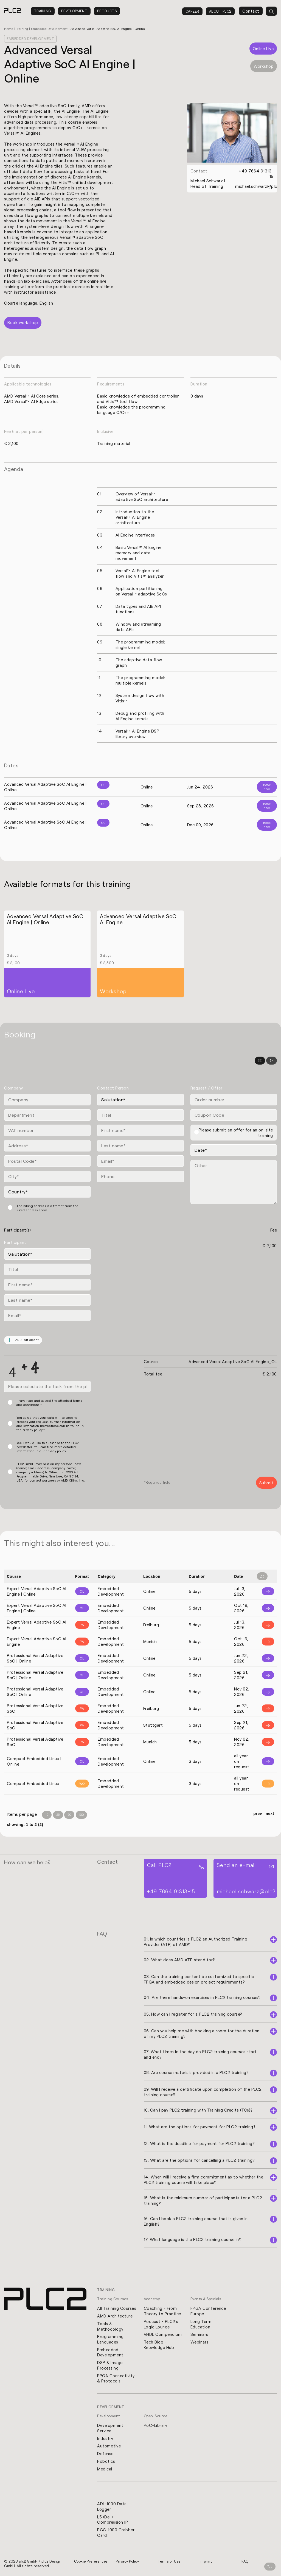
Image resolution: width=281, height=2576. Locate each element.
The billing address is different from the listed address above (47, 1208)
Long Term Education (201, 2324)
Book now (267, 787)
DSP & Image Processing (110, 2365)
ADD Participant (23, 1340)
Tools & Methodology (110, 2326)
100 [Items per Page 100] (81, 1815)
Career (192, 11)
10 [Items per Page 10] (46, 1815)
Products (107, 11)
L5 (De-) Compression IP (112, 2520)
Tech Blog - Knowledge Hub (159, 2344)
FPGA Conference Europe (208, 2310)
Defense (105, 2454)
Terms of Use (169, 2562)
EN (271, 1060)
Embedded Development (50, 28)
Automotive (109, 2446)
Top (269, 2566)
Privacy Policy (127, 2562)
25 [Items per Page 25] (58, 1815)
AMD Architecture (115, 2315)
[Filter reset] (262, 1577)
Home (8, 28)
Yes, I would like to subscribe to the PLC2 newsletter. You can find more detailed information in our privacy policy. (47, 1447)
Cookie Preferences (91, 2562)
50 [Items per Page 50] (69, 1815)
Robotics (106, 2461)
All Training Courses (116, 2307)
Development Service (110, 2428)
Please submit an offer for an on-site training (236, 1132)
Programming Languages (110, 2339)
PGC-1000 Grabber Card (115, 2534)
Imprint (206, 2562)
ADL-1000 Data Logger (112, 2507)
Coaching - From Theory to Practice (162, 2310)
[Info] (265, 1592)
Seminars (199, 2334)
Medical (104, 2469)
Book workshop (22, 322)
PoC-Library (155, 2425)
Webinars (199, 2341)
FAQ (245, 2562)
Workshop (264, 66)
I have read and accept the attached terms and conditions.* (49, 1403)
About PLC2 (220, 11)
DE (260, 1060)
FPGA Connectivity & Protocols (116, 2378)
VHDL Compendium (163, 2334)
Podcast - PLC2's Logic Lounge (161, 2324)
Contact (250, 10)
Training (42, 11)
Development (74, 11)
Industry (105, 2438)
